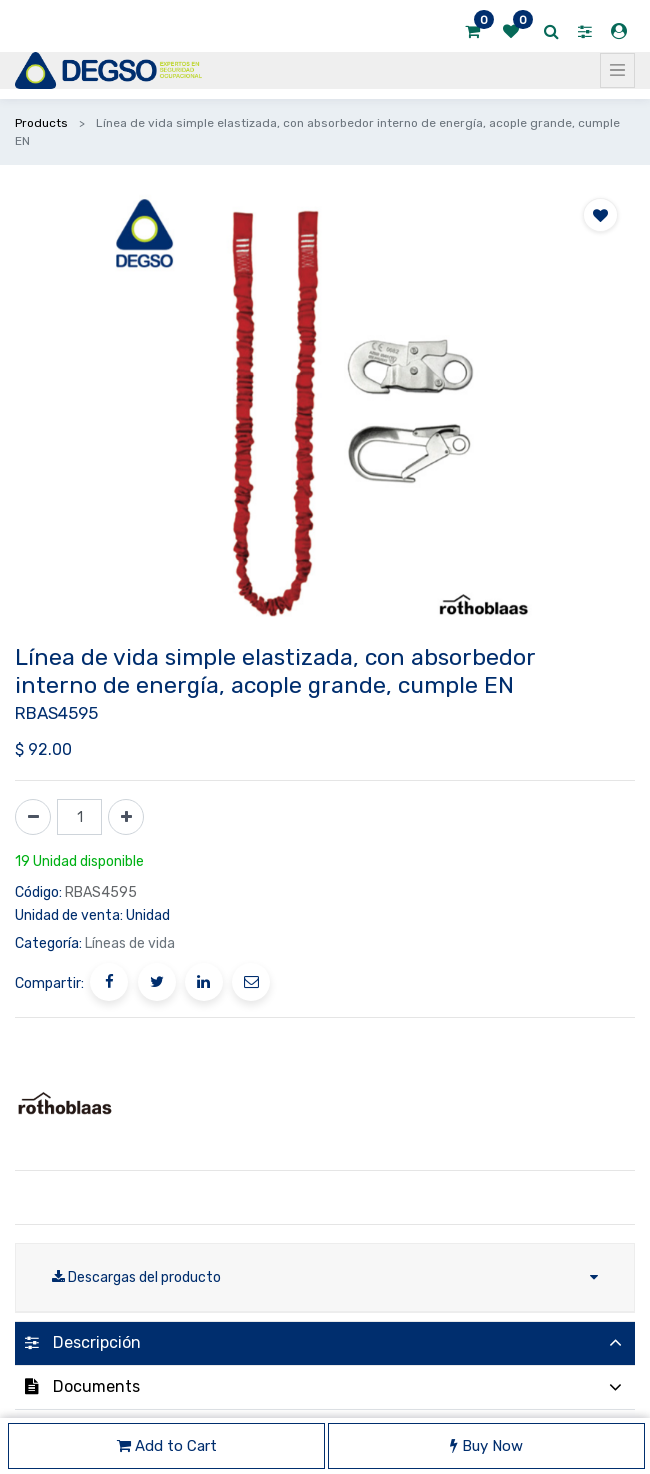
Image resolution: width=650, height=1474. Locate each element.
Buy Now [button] (486, 1446)
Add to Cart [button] (167, 1446)
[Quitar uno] (33, 817)
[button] (600, 215)
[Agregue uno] (126, 817)
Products (41, 123)
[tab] (325, 1343)
